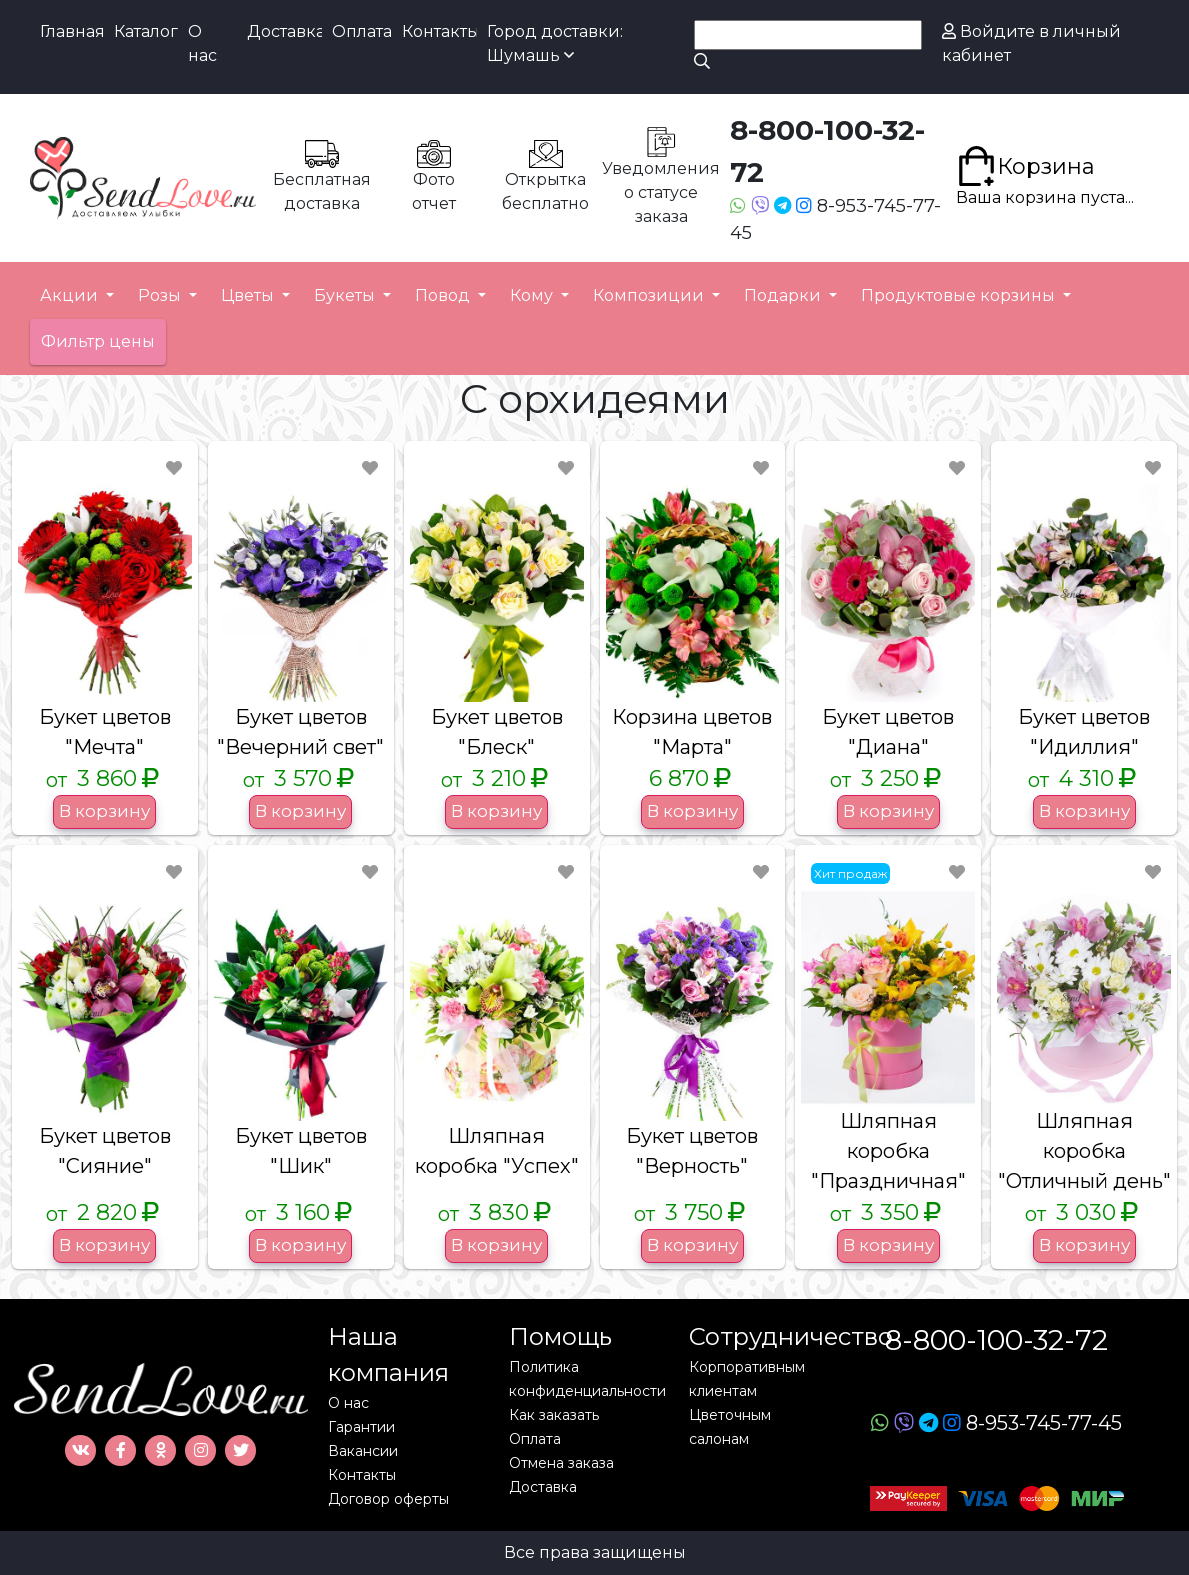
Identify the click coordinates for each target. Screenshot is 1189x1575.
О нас (202, 43)
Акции (71, 295)
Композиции (650, 295)
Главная (72, 31)
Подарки (784, 295)
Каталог (146, 31)
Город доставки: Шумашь (555, 43)
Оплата (362, 31)
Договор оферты (388, 1499)
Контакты (439, 31)
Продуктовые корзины (960, 295)
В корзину (104, 811)
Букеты (346, 295)
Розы (161, 295)
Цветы (249, 295)
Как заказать (554, 1415)
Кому (533, 295)
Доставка (284, 31)
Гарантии (361, 1427)
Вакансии (363, 1451)
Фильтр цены (98, 341)
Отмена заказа (561, 1463)
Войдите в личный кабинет (1031, 43)
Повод (444, 295)
